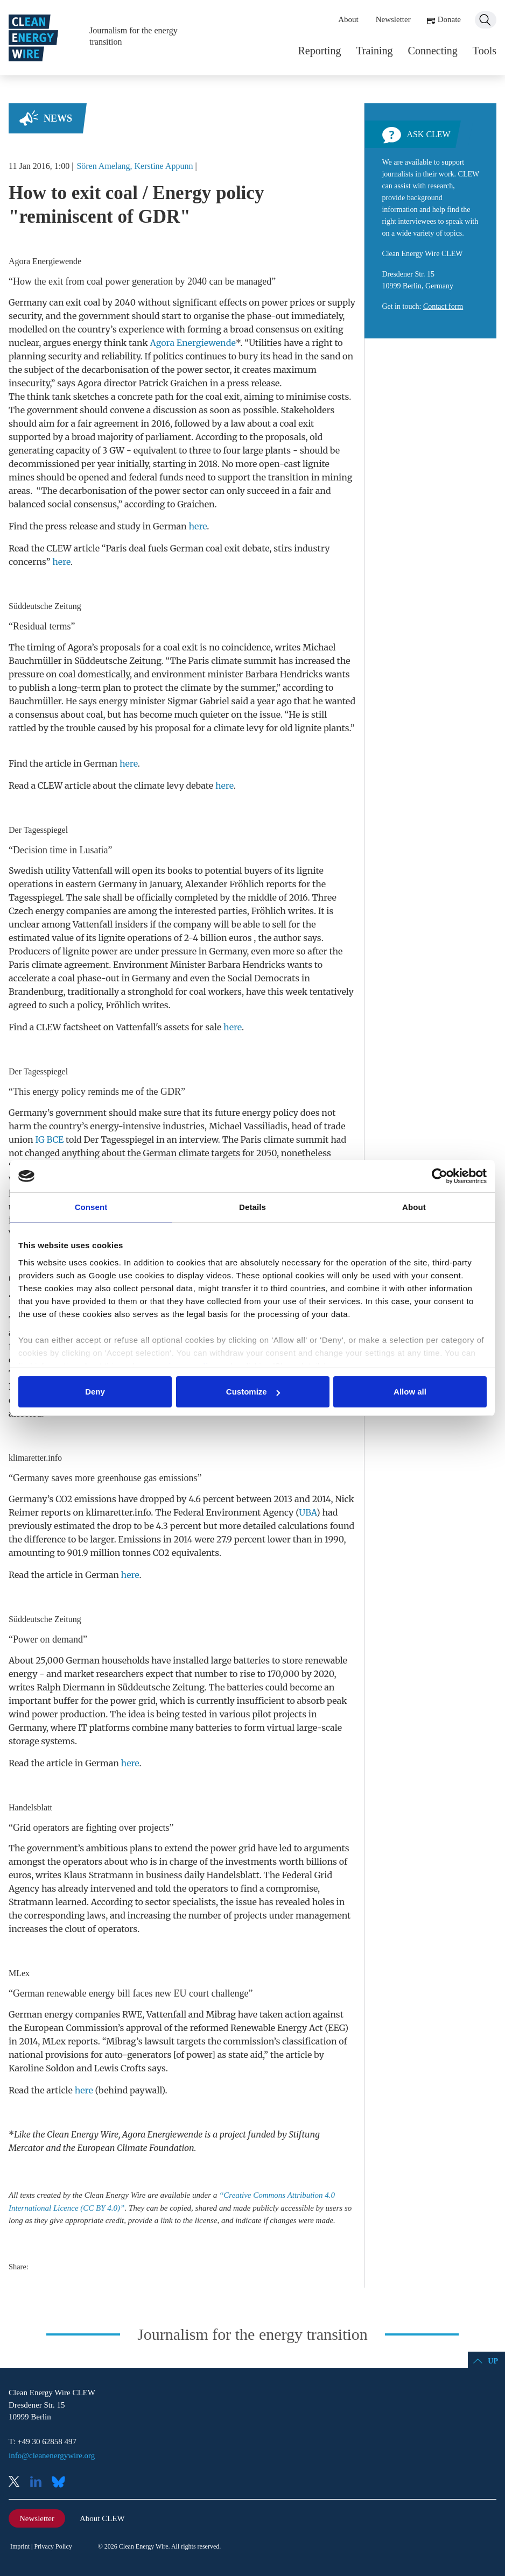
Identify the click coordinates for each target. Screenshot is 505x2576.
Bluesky (61, 2483)
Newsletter (393, 19)
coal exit (222, 396)
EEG (336, 2027)
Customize (253, 1391)
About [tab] (414, 1207)
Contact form (443, 306)
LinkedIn (40, 2483)
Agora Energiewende (192, 342)
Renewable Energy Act (276, 2027)
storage (24, 1741)
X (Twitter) (18, 2483)
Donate (449, 19)
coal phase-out (89, 978)
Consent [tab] (91, 1207)
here (197, 526)
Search (485, 20)
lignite (316, 463)
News (58, 118)
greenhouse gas (126, 1478)
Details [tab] (252, 1207)
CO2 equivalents (186, 1552)
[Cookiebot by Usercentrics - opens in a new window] (439, 1176)
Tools (484, 50)
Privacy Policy (53, 2546)
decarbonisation (115, 369)
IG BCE (49, 1139)
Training (374, 50)
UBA (308, 1512)
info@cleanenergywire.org (52, 2455)
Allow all (410, 1391)
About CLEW (102, 2518)
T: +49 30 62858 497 (42, 2441)
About (348, 19)
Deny (95, 1391)
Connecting (433, 50)
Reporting (319, 50)
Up (493, 2361)
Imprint (20, 2546)
